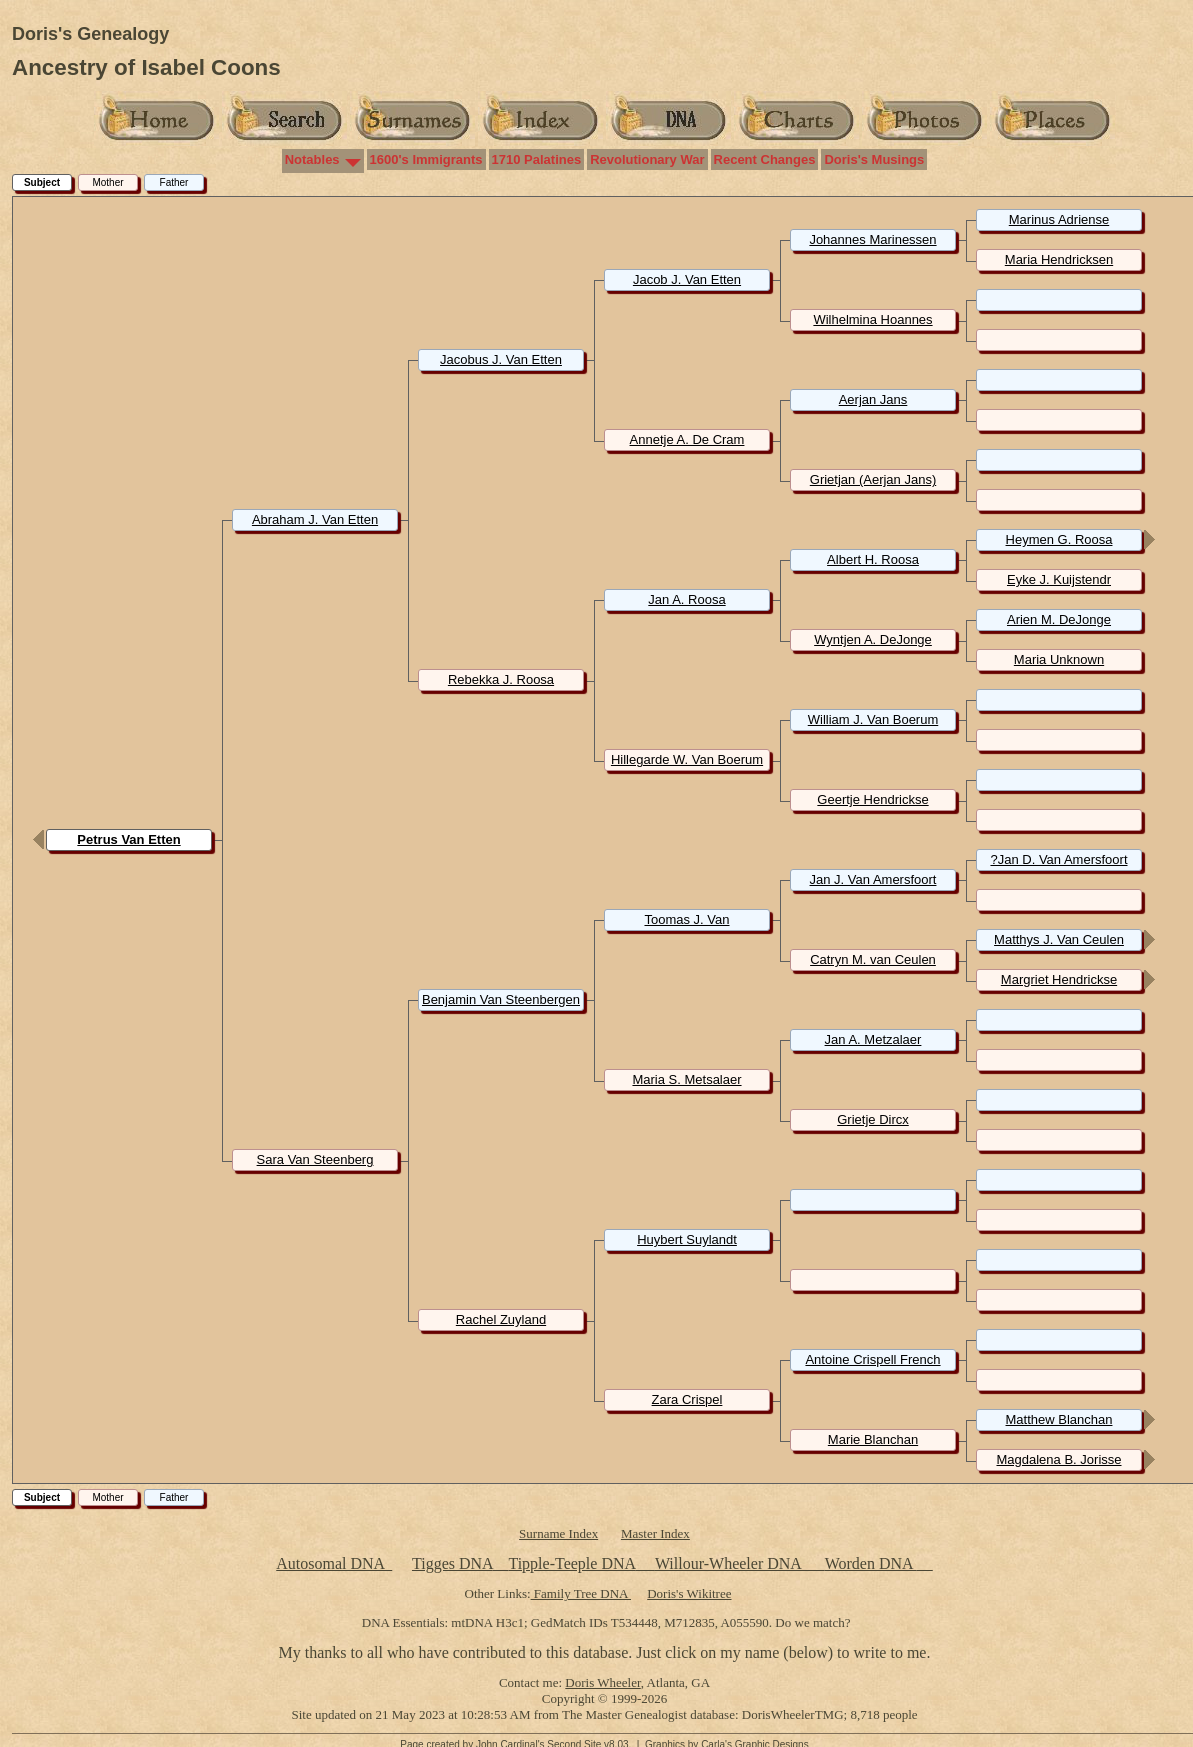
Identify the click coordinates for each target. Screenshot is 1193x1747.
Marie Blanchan (873, 1439)
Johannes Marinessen (872, 239)
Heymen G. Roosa (1059, 539)
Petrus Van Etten (128, 839)
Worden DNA (871, 1563)
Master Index (655, 1533)
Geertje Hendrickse (872, 799)
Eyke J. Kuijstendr (1059, 579)
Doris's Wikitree (689, 1593)
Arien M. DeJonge (1059, 619)
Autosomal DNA (334, 1563)
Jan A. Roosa (686, 599)
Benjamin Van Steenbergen (501, 999)
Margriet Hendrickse (1059, 979)
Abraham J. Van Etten (315, 519)
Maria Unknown (1059, 659)
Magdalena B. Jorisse (1058, 1459)
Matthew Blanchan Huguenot (1059, 1427)
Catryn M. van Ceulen (873, 959)
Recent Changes (765, 159)
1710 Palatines (537, 159)
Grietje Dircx (873, 1119)
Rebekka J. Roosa (501, 679)
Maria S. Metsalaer (686, 1079)
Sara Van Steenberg (315, 1159)
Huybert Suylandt (687, 1239)
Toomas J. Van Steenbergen (686, 927)
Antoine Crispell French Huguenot (872, 1367)
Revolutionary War (647, 159)
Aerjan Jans (873, 399)
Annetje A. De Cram (687, 439)
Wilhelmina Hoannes (872, 319)
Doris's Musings (874, 159)
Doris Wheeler (602, 1682)
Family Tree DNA (581, 1593)
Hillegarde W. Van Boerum (687, 759)
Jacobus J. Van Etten (501, 359)
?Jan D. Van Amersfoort (1058, 859)
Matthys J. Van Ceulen (1059, 939)
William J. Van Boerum (873, 719)
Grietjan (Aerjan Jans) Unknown (873, 487)
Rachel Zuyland (501, 1319)
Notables (312, 159)
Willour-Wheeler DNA (730, 1563)
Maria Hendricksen (1059, 259)
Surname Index (558, 1533)
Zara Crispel (687, 1399)
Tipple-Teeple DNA (571, 1563)
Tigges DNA (452, 1563)
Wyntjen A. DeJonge (873, 639)
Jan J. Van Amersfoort (873, 879)
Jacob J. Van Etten (687, 279)
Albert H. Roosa (873, 559)
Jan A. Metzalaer (873, 1039)
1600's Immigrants (426, 159)
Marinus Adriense (1059, 219)
